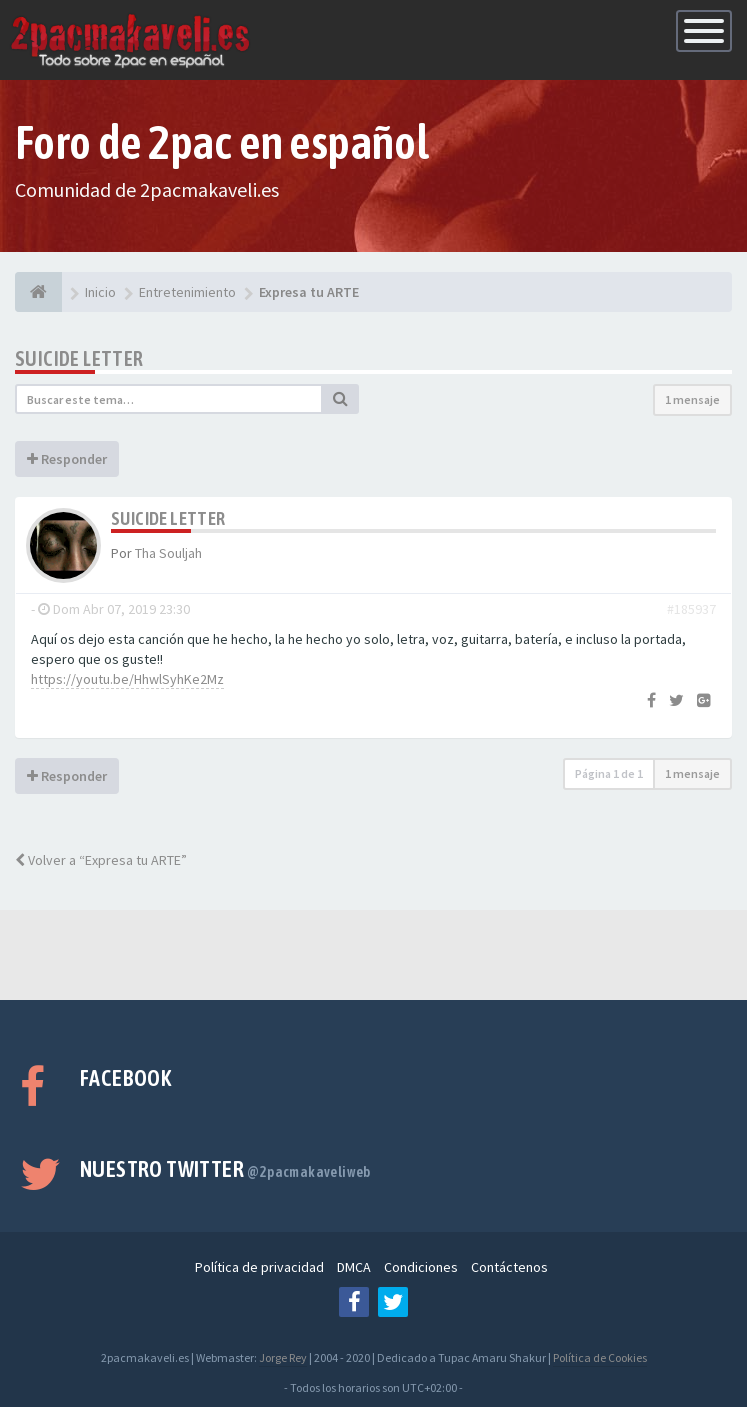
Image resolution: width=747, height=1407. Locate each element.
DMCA (354, 1267)
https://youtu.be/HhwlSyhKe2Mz (127, 679)
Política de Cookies (600, 1357)
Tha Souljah (168, 553)
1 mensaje (692, 399)
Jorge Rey (283, 1357)
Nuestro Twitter (225, 1169)
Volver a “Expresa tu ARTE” (101, 860)
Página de (609, 773)
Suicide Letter (79, 358)
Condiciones (421, 1267)
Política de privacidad (259, 1267)
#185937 (691, 609)
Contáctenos (509, 1267)
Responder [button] (67, 459)
